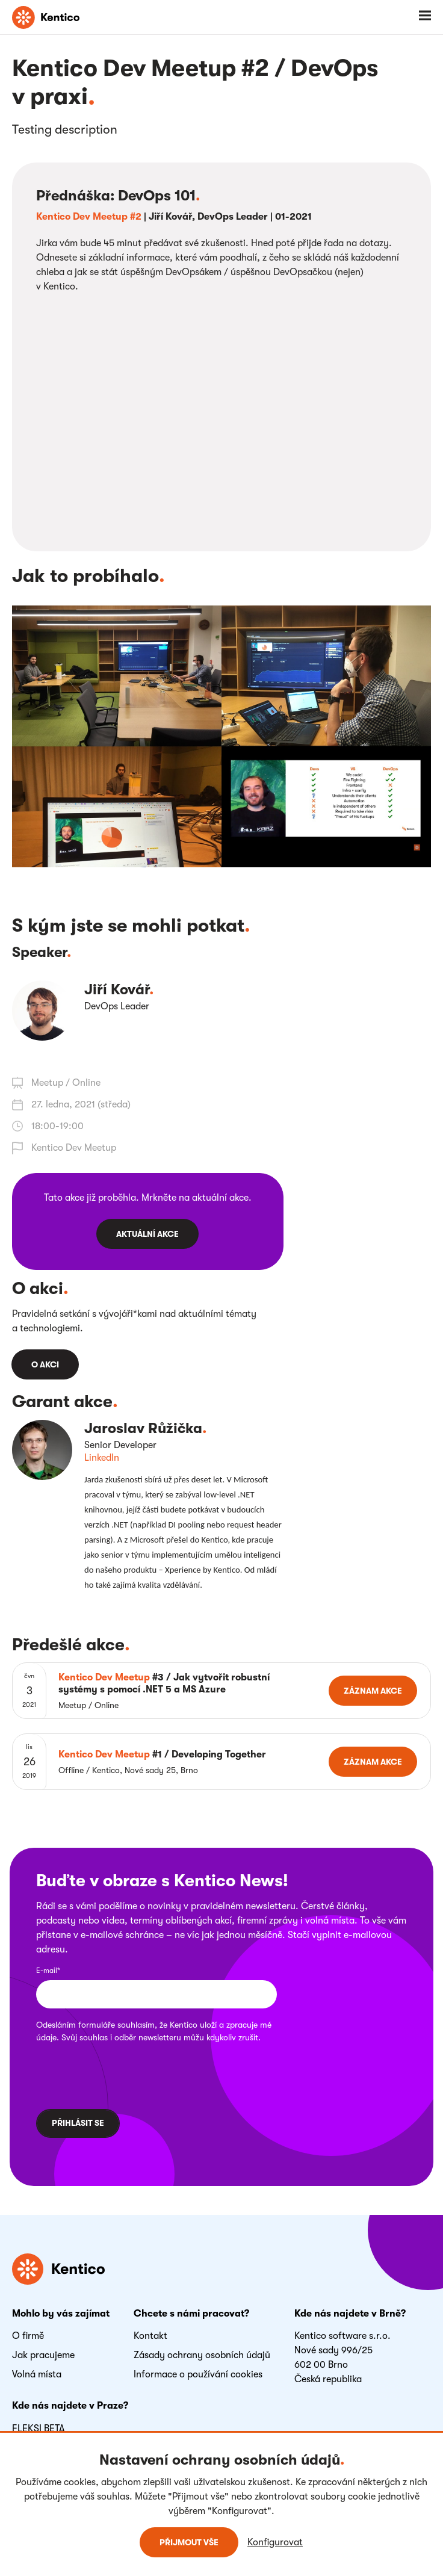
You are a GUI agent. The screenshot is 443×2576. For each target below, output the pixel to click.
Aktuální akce (147, 1234)
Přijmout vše (189, 2542)
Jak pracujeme (43, 2355)
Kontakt (150, 2335)
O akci (45, 1364)
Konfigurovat (275, 2542)
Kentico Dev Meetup (73, 1147)
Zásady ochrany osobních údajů (202, 2355)
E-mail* (48, 1970)
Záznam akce (373, 1690)
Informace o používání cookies (198, 2374)
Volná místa (36, 2374)
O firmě (28, 2335)
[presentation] (113, 2074)
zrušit (248, 2037)
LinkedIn (101, 1457)
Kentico (183, 2025)
